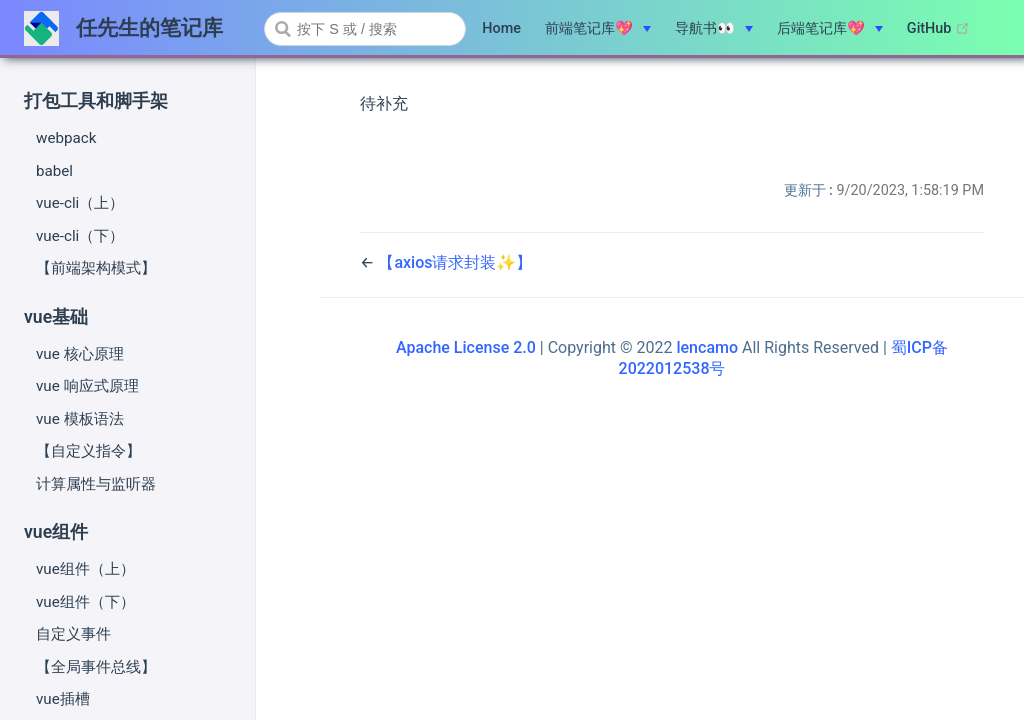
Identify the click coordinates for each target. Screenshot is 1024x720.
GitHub (938, 29)
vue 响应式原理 (87, 386)
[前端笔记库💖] (598, 29)
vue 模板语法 (80, 419)
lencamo (707, 347)
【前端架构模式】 (96, 268)
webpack (66, 138)
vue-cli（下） (80, 236)
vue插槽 (63, 699)
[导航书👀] (714, 29)
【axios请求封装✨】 (455, 262)
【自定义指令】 (88, 451)
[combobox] (365, 29)
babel (54, 171)
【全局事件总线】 (96, 667)
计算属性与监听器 (96, 484)
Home (501, 28)
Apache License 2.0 (466, 347)
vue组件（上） (85, 569)
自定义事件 (73, 634)
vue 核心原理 (80, 354)
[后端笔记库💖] (830, 29)
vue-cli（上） (80, 203)
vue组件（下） (85, 602)
